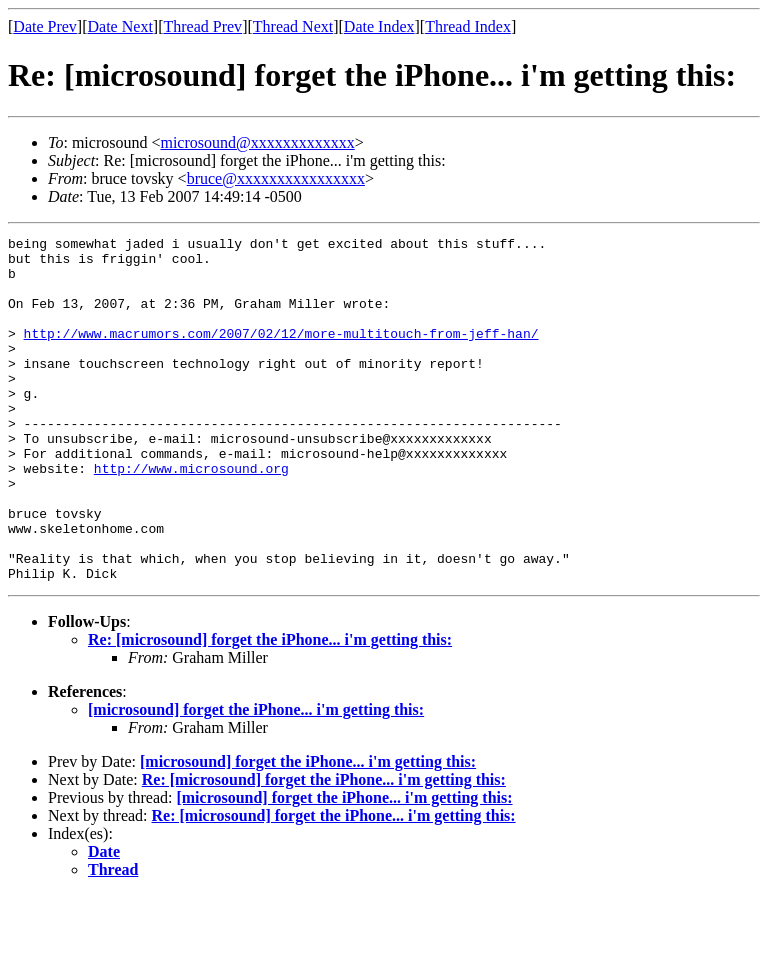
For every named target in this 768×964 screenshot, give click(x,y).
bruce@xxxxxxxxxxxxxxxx (276, 178)
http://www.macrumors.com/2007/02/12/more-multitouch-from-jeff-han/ (281, 354)
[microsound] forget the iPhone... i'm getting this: (256, 778)
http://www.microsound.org (191, 516)
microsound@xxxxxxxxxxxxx (257, 142)
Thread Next (293, 26)
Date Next (120, 26)
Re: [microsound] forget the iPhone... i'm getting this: (270, 708)
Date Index (379, 26)
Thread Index (468, 26)
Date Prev (45, 26)
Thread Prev (202, 26)
